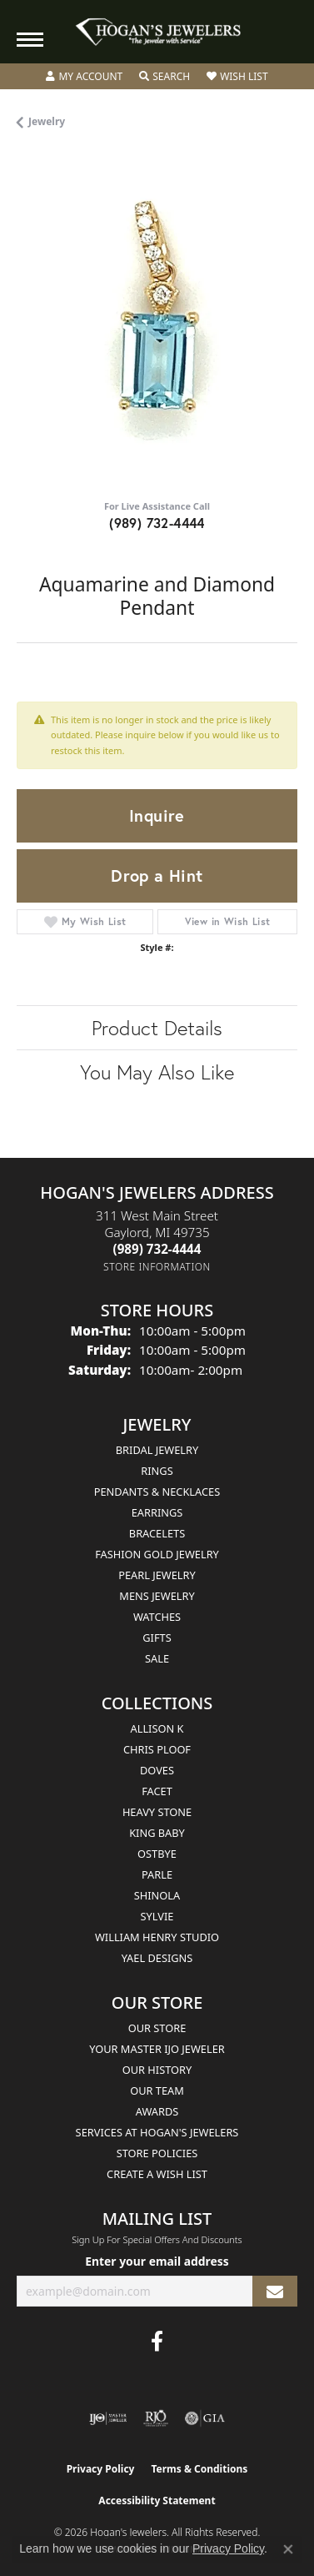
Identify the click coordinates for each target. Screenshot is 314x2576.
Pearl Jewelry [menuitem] (157, 1574)
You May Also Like (157, 1072)
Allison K (157, 1728)
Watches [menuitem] (157, 1616)
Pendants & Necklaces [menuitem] (157, 1491)
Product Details (157, 1027)
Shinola (157, 1895)
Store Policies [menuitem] (157, 2153)
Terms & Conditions (199, 2469)
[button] (84, 76)
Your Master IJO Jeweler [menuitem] (157, 2048)
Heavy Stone (157, 1811)
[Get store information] (157, 1267)
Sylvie (157, 1916)
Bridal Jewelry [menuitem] (157, 1449)
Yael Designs (157, 1957)
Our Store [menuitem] (157, 2027)
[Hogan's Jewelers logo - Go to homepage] (157, 32)
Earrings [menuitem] (157, 1512)
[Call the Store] (157, 1248)
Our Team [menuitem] (157, 2090)
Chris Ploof (157, 1749)
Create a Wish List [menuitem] (157, 2173)
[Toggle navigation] (30, 39)
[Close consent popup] (288, 2549)
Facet (157, 1791)
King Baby (157, 1832)
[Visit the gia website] (205, 2418)
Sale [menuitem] (157, 1658)
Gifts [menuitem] (156, 1637)
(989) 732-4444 (157, 522)
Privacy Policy (101, 2469)
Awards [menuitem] (157, 2111)
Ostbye (157, 1853)
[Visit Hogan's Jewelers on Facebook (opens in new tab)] (157, 2342)
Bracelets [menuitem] (157, 1533)
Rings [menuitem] (156, 1470)
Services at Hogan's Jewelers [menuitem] (157, 2132)
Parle (157, 1874)
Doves (157, 1770)
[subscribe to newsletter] (274, 2291)
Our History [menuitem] (157, 2069)
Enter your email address (157, 2261)
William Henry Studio (157, 1937)
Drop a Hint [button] (156, 875)
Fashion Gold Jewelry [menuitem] (157, 1554)
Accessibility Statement (156, 2500)
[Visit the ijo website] (108, 2418)
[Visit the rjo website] (155, 2418)
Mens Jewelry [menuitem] (156, 1595)
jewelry (46, 121)
